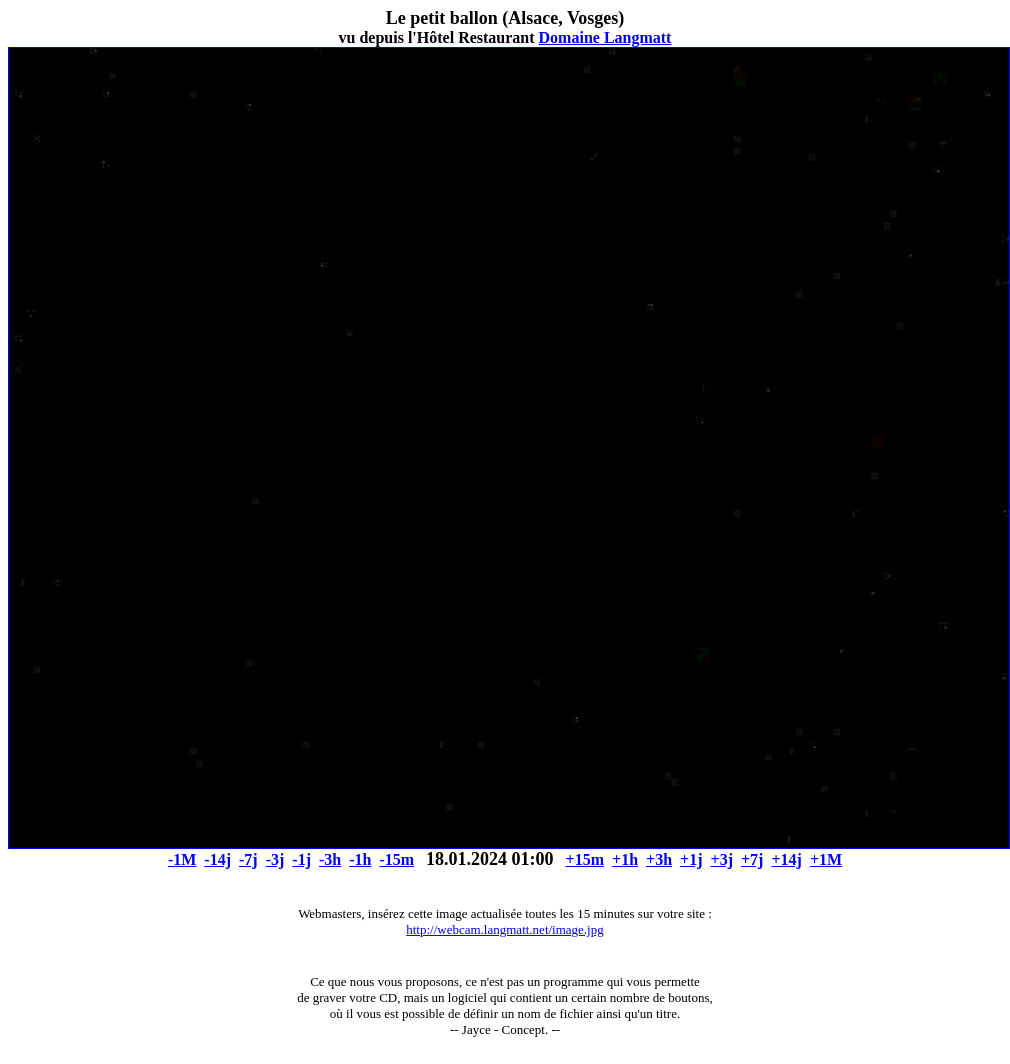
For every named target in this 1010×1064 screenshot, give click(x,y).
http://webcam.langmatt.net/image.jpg (504, 929)
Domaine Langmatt (605, 37)
